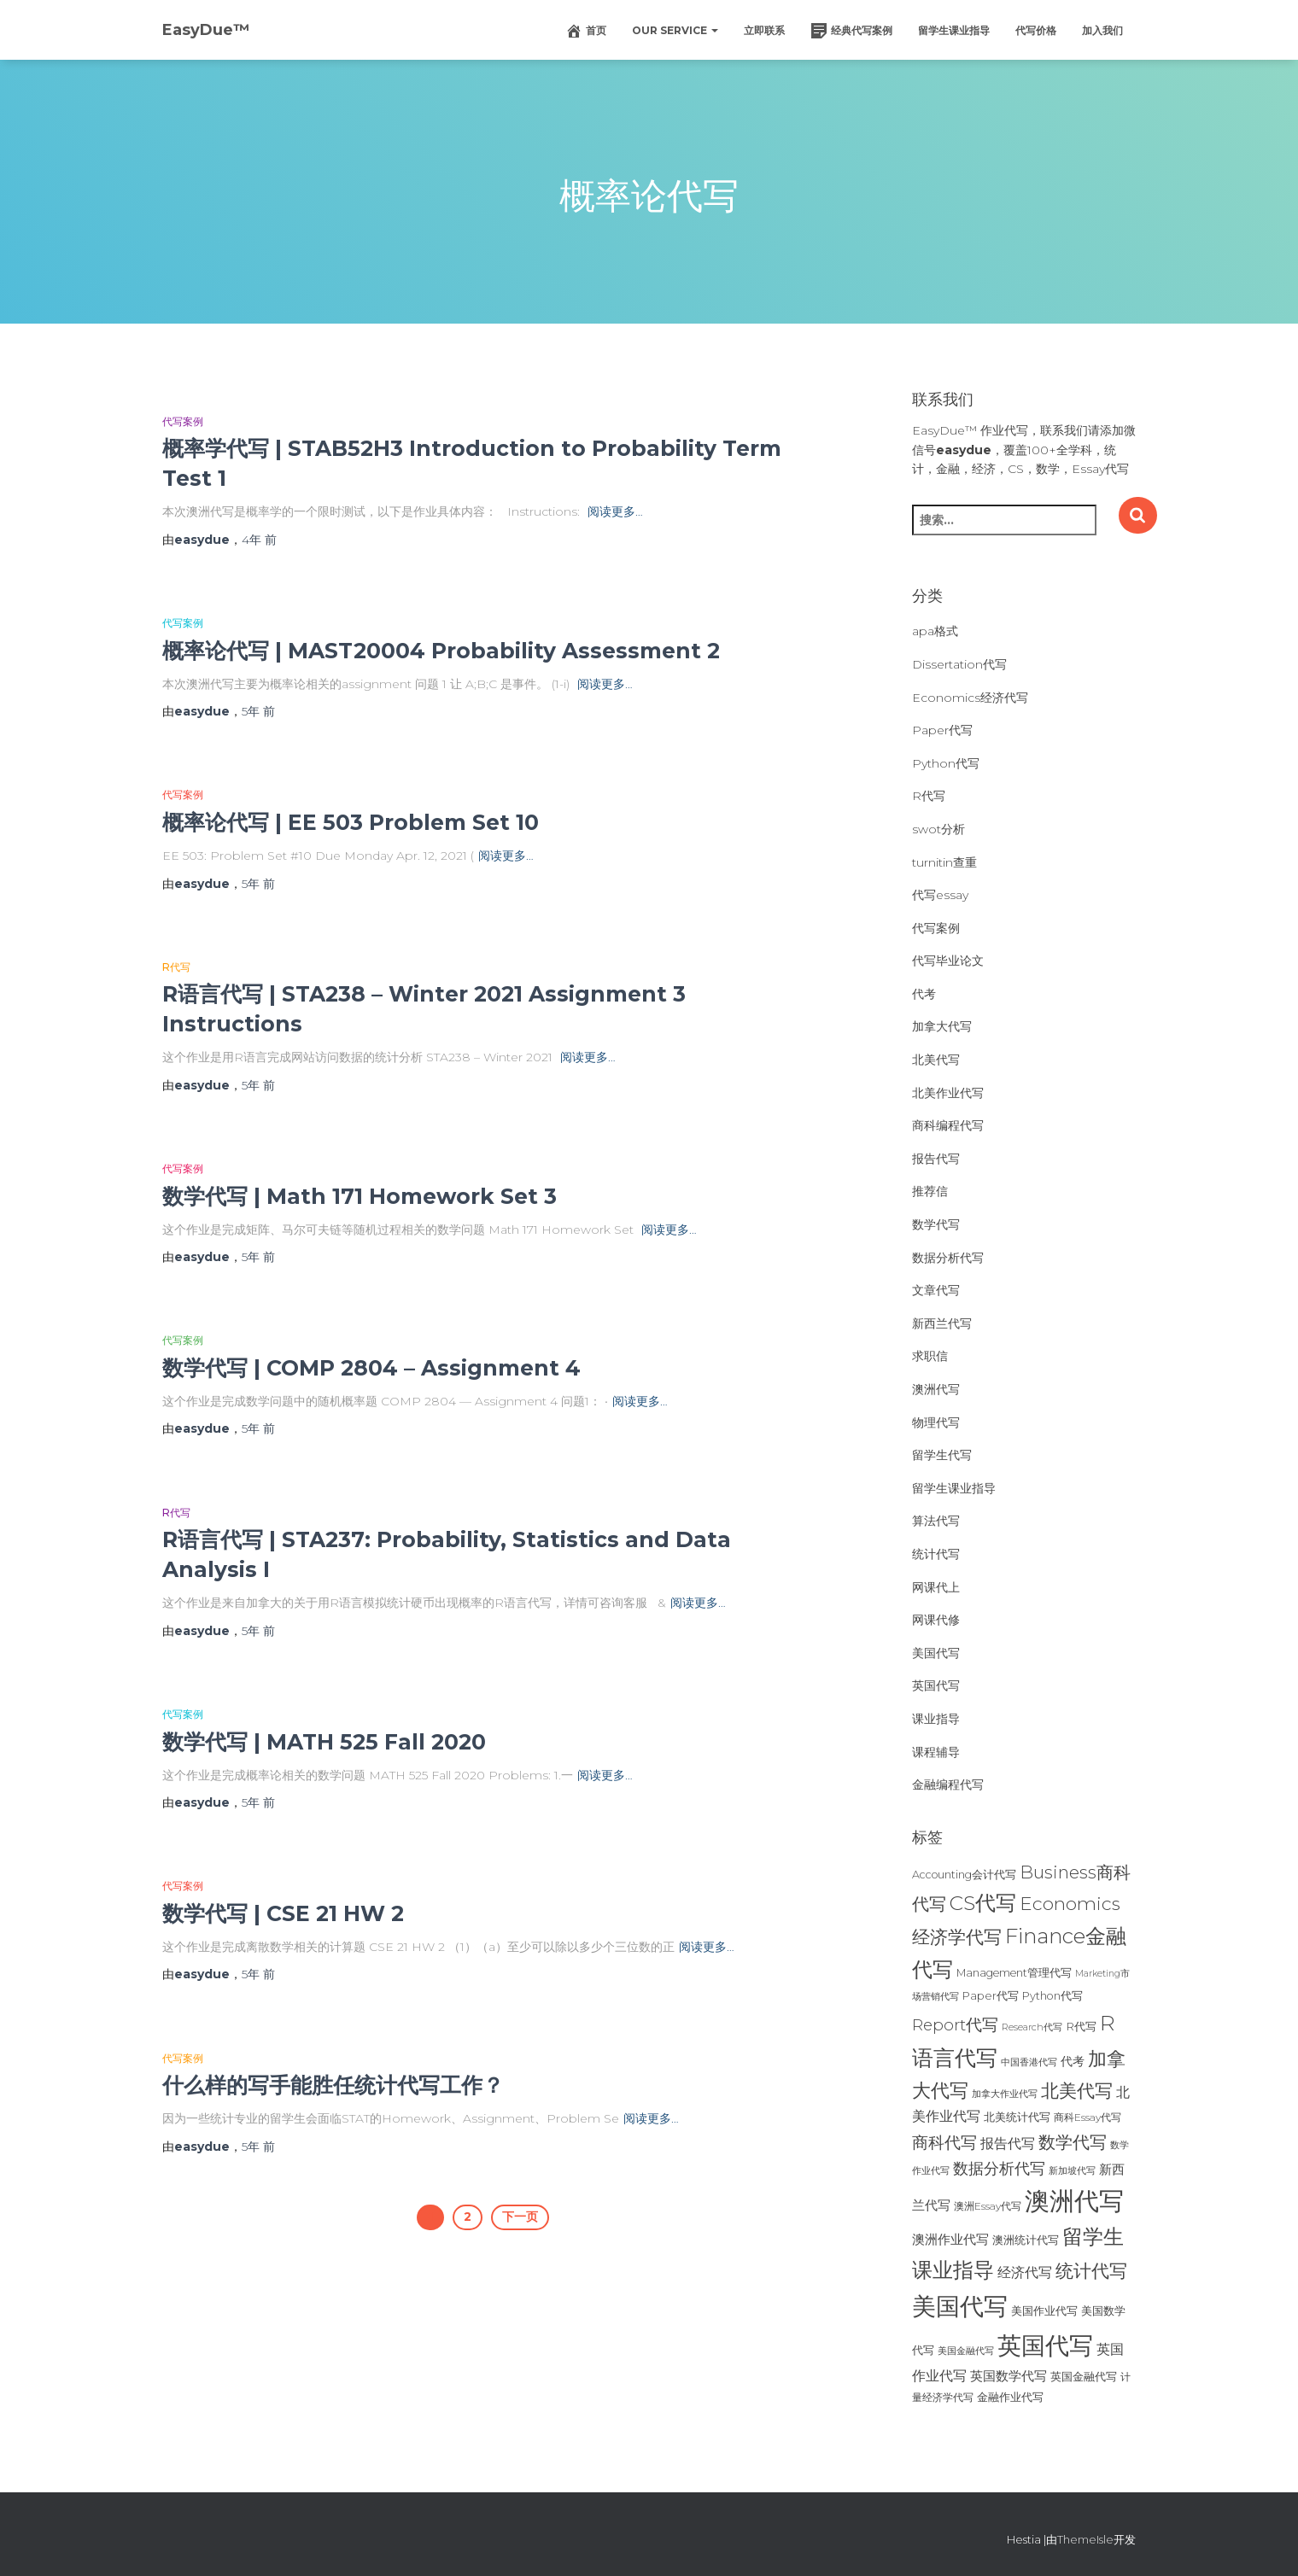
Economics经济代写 (970, 697)
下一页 (520, 2216)
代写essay (940, 894)
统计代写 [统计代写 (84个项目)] (1091, 2270)
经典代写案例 (851, 30)
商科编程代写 (948, 1125)
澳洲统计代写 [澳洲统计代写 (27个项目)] (1025, 2239)
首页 (585, 30)
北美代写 (936, 1059)
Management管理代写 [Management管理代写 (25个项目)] (1014, 1972)
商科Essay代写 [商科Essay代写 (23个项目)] (1087, 2117)
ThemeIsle (1085, 2539)
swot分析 (938, 829)
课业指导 (936, 1718)
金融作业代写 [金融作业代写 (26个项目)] (1010, 2397)
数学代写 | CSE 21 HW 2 (283, 1913)
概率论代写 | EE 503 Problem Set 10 (350, 822)
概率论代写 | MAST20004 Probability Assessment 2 (441, 650)
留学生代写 (942, 1455)
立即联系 (764, 30)
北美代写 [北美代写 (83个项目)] (1077, 2090)
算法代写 (936, 1520)
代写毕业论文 (948, 960)
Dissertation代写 (959, 664)
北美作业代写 (948, 1093)
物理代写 (936, 1422)
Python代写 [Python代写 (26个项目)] (1052, 1995)
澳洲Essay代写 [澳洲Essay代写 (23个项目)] (987, 2205)
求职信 (930, 1356)
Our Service (675, 30)
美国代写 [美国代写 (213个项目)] (960, 2306)
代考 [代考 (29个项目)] (1073, 2061)
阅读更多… (615, 511)
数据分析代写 (948, 1257)
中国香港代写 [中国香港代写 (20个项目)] (1029, 2062)
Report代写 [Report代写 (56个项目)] (955, 2025)
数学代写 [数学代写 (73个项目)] (1072, 2142)
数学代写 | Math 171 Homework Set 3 (359, 1196)
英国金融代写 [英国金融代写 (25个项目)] (1083, 2376)
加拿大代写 (942, 1026)
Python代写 (945, 763)
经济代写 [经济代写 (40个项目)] (1024, 2272)
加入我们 (1102, 30)
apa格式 (935, 631)
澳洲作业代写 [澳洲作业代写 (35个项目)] (950, 2239)
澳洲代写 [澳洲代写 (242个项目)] (1074, 2201)
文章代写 (936, 1290)
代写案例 (182, 421)
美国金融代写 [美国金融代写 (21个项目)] (966, 2351)
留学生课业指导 (954, 30)
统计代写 (936, 1554)
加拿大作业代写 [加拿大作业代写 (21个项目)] (1005, 2094)
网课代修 (936, 1619)
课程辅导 (936, 1752)
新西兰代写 (942, 1323)
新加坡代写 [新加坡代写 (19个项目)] (1072, 2170)
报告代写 (936, 1158)
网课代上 (936, 1587)
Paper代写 (942, 730)
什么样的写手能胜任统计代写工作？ (333, 2085)
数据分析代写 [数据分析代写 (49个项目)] (999, 2168)
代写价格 (1035, 30)
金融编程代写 (948, 1784)
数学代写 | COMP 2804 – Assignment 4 (371, 1368)
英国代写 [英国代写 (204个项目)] (1045, 2345)
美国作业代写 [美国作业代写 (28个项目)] (1044, 2310)
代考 (924, 994)
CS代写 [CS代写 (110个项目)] (983, 1902)
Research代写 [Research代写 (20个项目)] (1032, 2027)
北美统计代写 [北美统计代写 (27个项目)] (1017, 2116)
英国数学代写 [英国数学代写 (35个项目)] (1008, 2376)
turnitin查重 (944, 862)
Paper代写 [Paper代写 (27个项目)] (990, 1995)
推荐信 (930, 1191)
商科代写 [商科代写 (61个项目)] (944, 2143)
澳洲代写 (936, 1389)
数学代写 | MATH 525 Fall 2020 (324, 1742)
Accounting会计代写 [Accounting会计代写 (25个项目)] (964, 1874)
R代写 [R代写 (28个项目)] (1081, 2026)
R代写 (176, 967)
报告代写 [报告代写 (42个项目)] (1007, 2143)
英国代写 (936, 1685)
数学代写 (936, 1224)
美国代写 (936, 1653)
